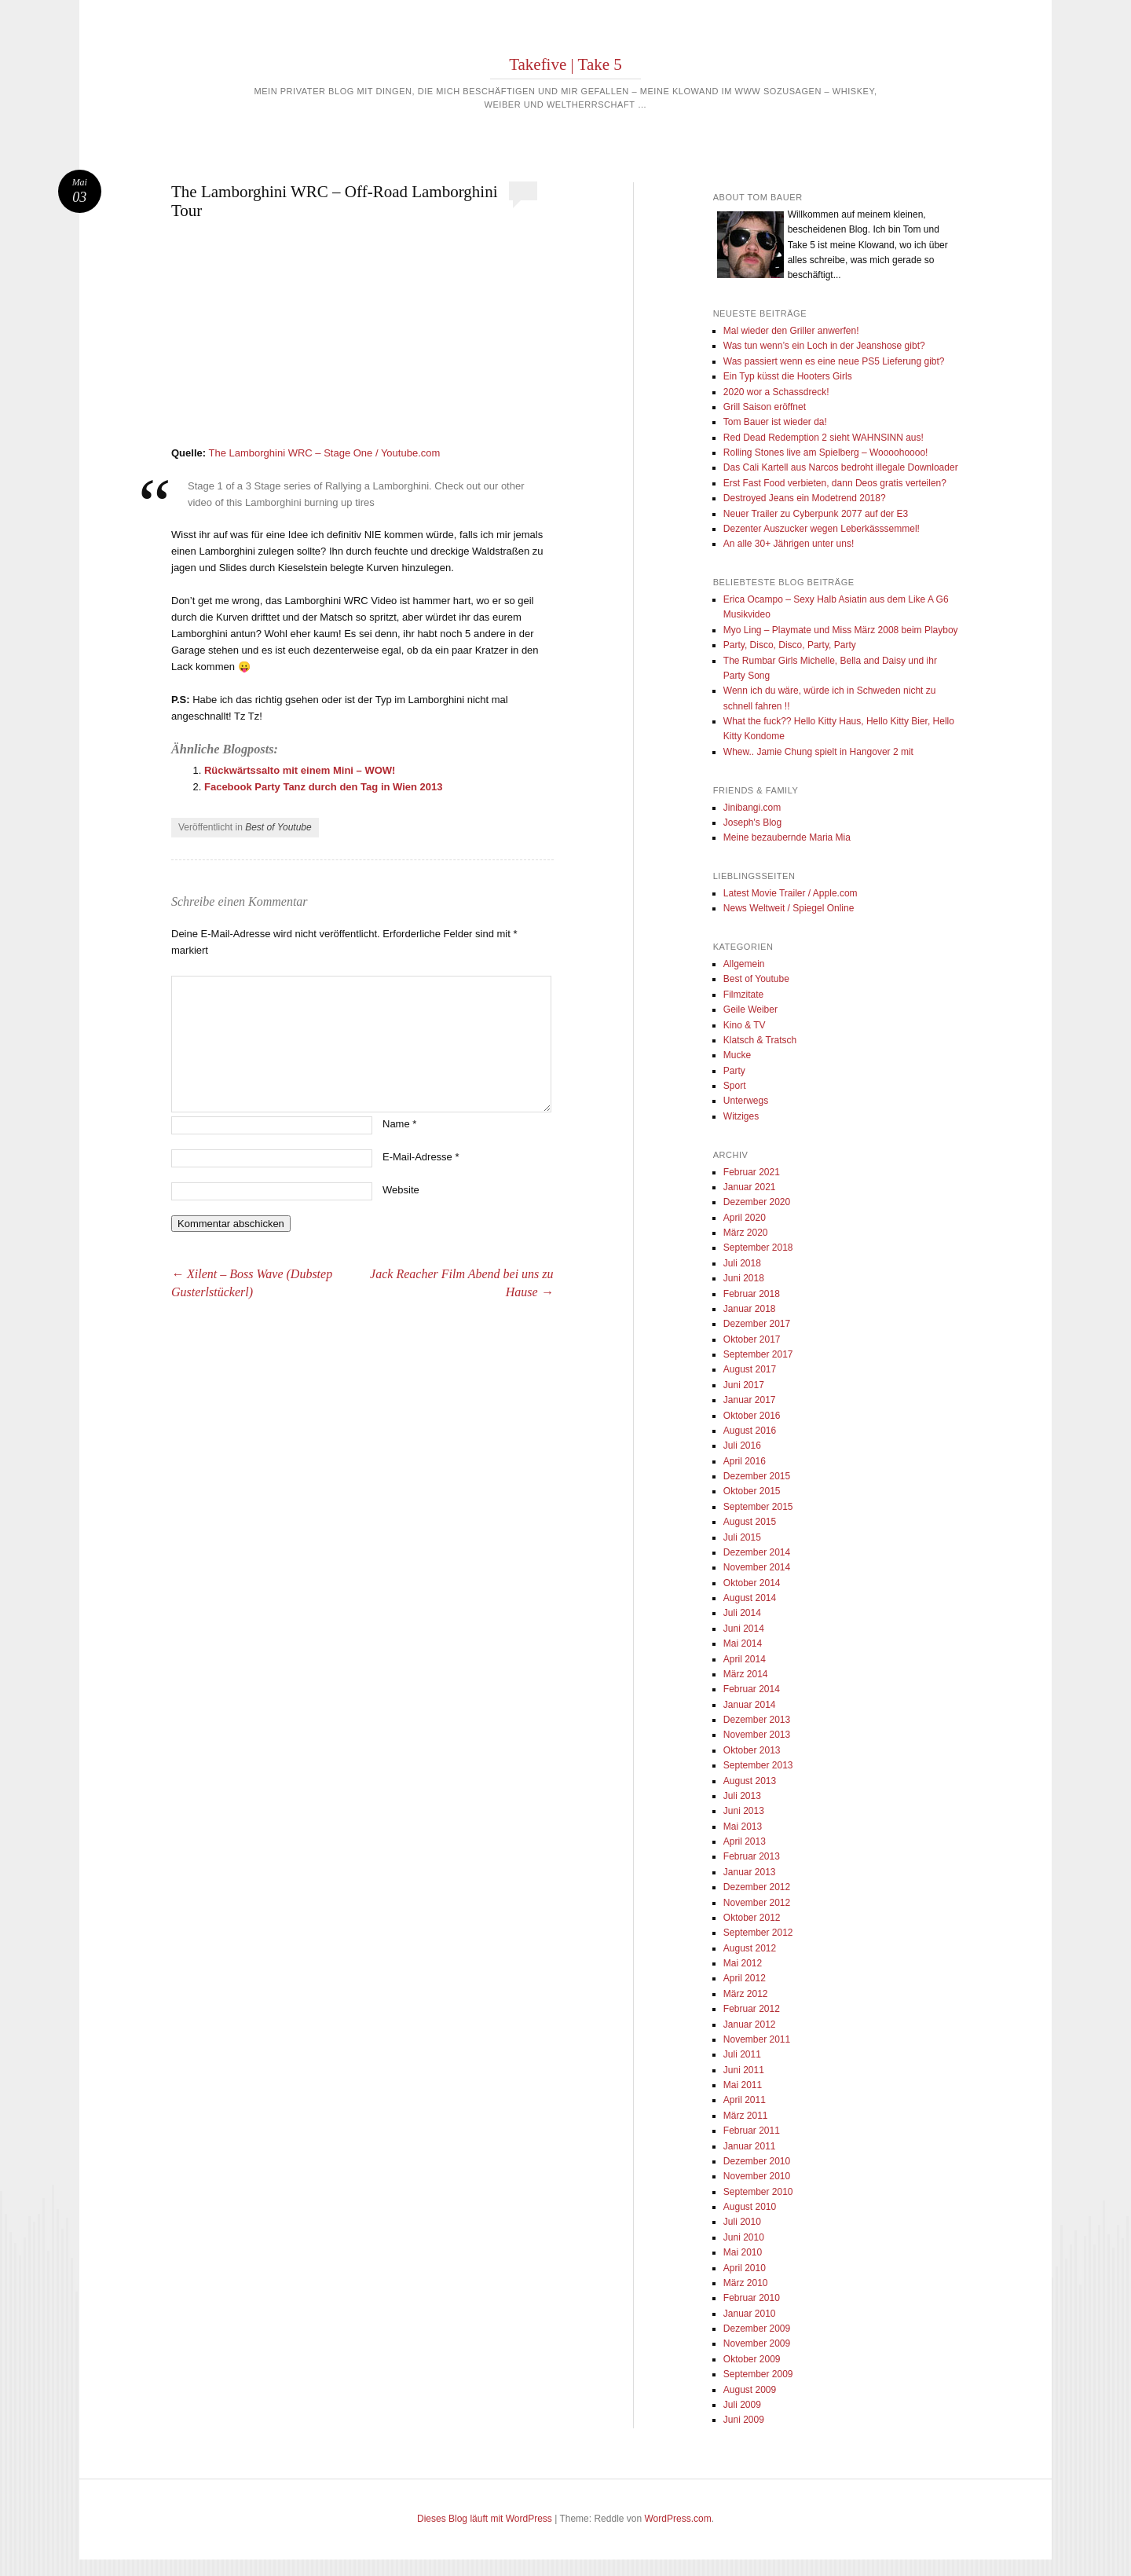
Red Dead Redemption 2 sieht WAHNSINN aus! (823, 437)
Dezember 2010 (756, 2161)
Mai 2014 (742, 1643)
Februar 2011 (751, 2130)
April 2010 (744, 2268)
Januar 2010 (749, 2313)
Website (400, 1190)
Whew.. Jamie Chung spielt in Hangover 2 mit (818, 751)
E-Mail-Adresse (420, 1157)
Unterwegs (745, 1100)
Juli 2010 (742, 2221)
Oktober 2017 (752, 1339)
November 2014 (756, 1567)
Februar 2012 (751, 2008)
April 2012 (744, 1978)
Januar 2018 (749, 1308)
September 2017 (758, 1354)
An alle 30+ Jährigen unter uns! (788, 543)
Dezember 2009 (756, 2328)
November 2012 (756, 1902)
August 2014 (749, 1597)
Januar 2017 (749, 1399)
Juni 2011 (743, 2070)
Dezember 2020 (756, 1201)
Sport (734, 1085)
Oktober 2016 (752, 1415)
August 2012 (749, 1948)
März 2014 (745, 1674)
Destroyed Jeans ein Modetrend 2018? (804, 498)
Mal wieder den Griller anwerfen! (791, 330)
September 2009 (758, 2374)
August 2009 (749, 2389)
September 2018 (758, 1247)
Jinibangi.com (752, 807)
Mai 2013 (742, 1826)
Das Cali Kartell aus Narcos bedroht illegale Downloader (840, 467)
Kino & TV (744, 1025)
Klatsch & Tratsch (759, 1040)
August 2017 (749, 1369)
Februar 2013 (751, 1856)
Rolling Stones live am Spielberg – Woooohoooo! (825, 452)
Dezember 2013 (756, 1719)
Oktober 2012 (752, 1917)
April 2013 (744, 1841)
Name (399, 1124)
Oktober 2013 (752, 1750)
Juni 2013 (743, 1810)
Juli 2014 (742, 1612)
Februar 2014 (751, 1689)
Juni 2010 (743, 2237)
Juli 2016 (742, 1445)
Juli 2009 (742, 2404)
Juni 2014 (743, 1628)
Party (734, 1070)
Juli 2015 (742, 1537)
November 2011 (756, 2039)
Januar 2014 (749, 1704)
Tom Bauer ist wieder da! (775, 421)
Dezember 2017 (756, 1323)
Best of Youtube (278, 827)
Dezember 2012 (756, 1887)
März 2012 (745, 1993)
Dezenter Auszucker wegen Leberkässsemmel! (821, 528)
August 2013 (749, 1780)
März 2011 (745, 2115)
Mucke (737, 1055)
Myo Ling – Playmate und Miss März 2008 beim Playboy (840, 630)
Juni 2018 (743, 1278)
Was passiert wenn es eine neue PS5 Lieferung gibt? (834, 361)
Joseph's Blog (752, 822)
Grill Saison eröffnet (764, 406)
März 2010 (745, 2282)
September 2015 (758, 1506)
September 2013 (758, 1765)
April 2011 (744, 2099)
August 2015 (749, 1521)
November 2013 (756, 1734)
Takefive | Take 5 (565, 64)
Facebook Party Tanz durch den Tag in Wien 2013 (323, 787)
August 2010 (749, 2206)
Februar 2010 (751, 2297)
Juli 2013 (742, 1795)
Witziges (741, 1116)
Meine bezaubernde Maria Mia (787, 837)
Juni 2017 (743, 1385)
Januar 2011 (749, 2146)
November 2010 (756, 2176)
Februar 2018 (751, 1293)
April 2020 (744, 1217)
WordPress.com (678, 2518)
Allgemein (744, 963)
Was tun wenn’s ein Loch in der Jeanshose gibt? (824, 345)
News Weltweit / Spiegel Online (789, 908)
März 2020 (745, 1232)
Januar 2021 (749, 1187)
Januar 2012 (749, 2024)
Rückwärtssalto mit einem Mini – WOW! (299, 770)
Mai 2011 (742, 2084)
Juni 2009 (743, 2419)
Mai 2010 (742, 2252)
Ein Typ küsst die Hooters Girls (787, 376)
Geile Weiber (750, 1009)
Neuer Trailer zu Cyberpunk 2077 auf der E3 (815, 513)
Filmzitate (743, 994)
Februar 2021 (751, 1172)
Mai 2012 (742, 1963)
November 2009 (756, 2343)
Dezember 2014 (756, 1552)
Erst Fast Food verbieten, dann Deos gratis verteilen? (834, 483)
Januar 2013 (749, 1872)
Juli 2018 (742, 1263)
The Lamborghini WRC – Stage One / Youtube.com (324, 453)
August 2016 (749, 1430)
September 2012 (758, 1932)
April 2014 (744, 1659)
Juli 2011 (742, 2054)
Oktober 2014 (752, 1582)
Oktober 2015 (752, 1491)
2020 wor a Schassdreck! (776, 392)
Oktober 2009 (752, 2359)
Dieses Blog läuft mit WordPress (484, 2518)
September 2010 (758, 2191)
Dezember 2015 (756, 1476)
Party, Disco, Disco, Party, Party (789, 644)
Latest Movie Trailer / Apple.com (790, 893)
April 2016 (744, 1461)
